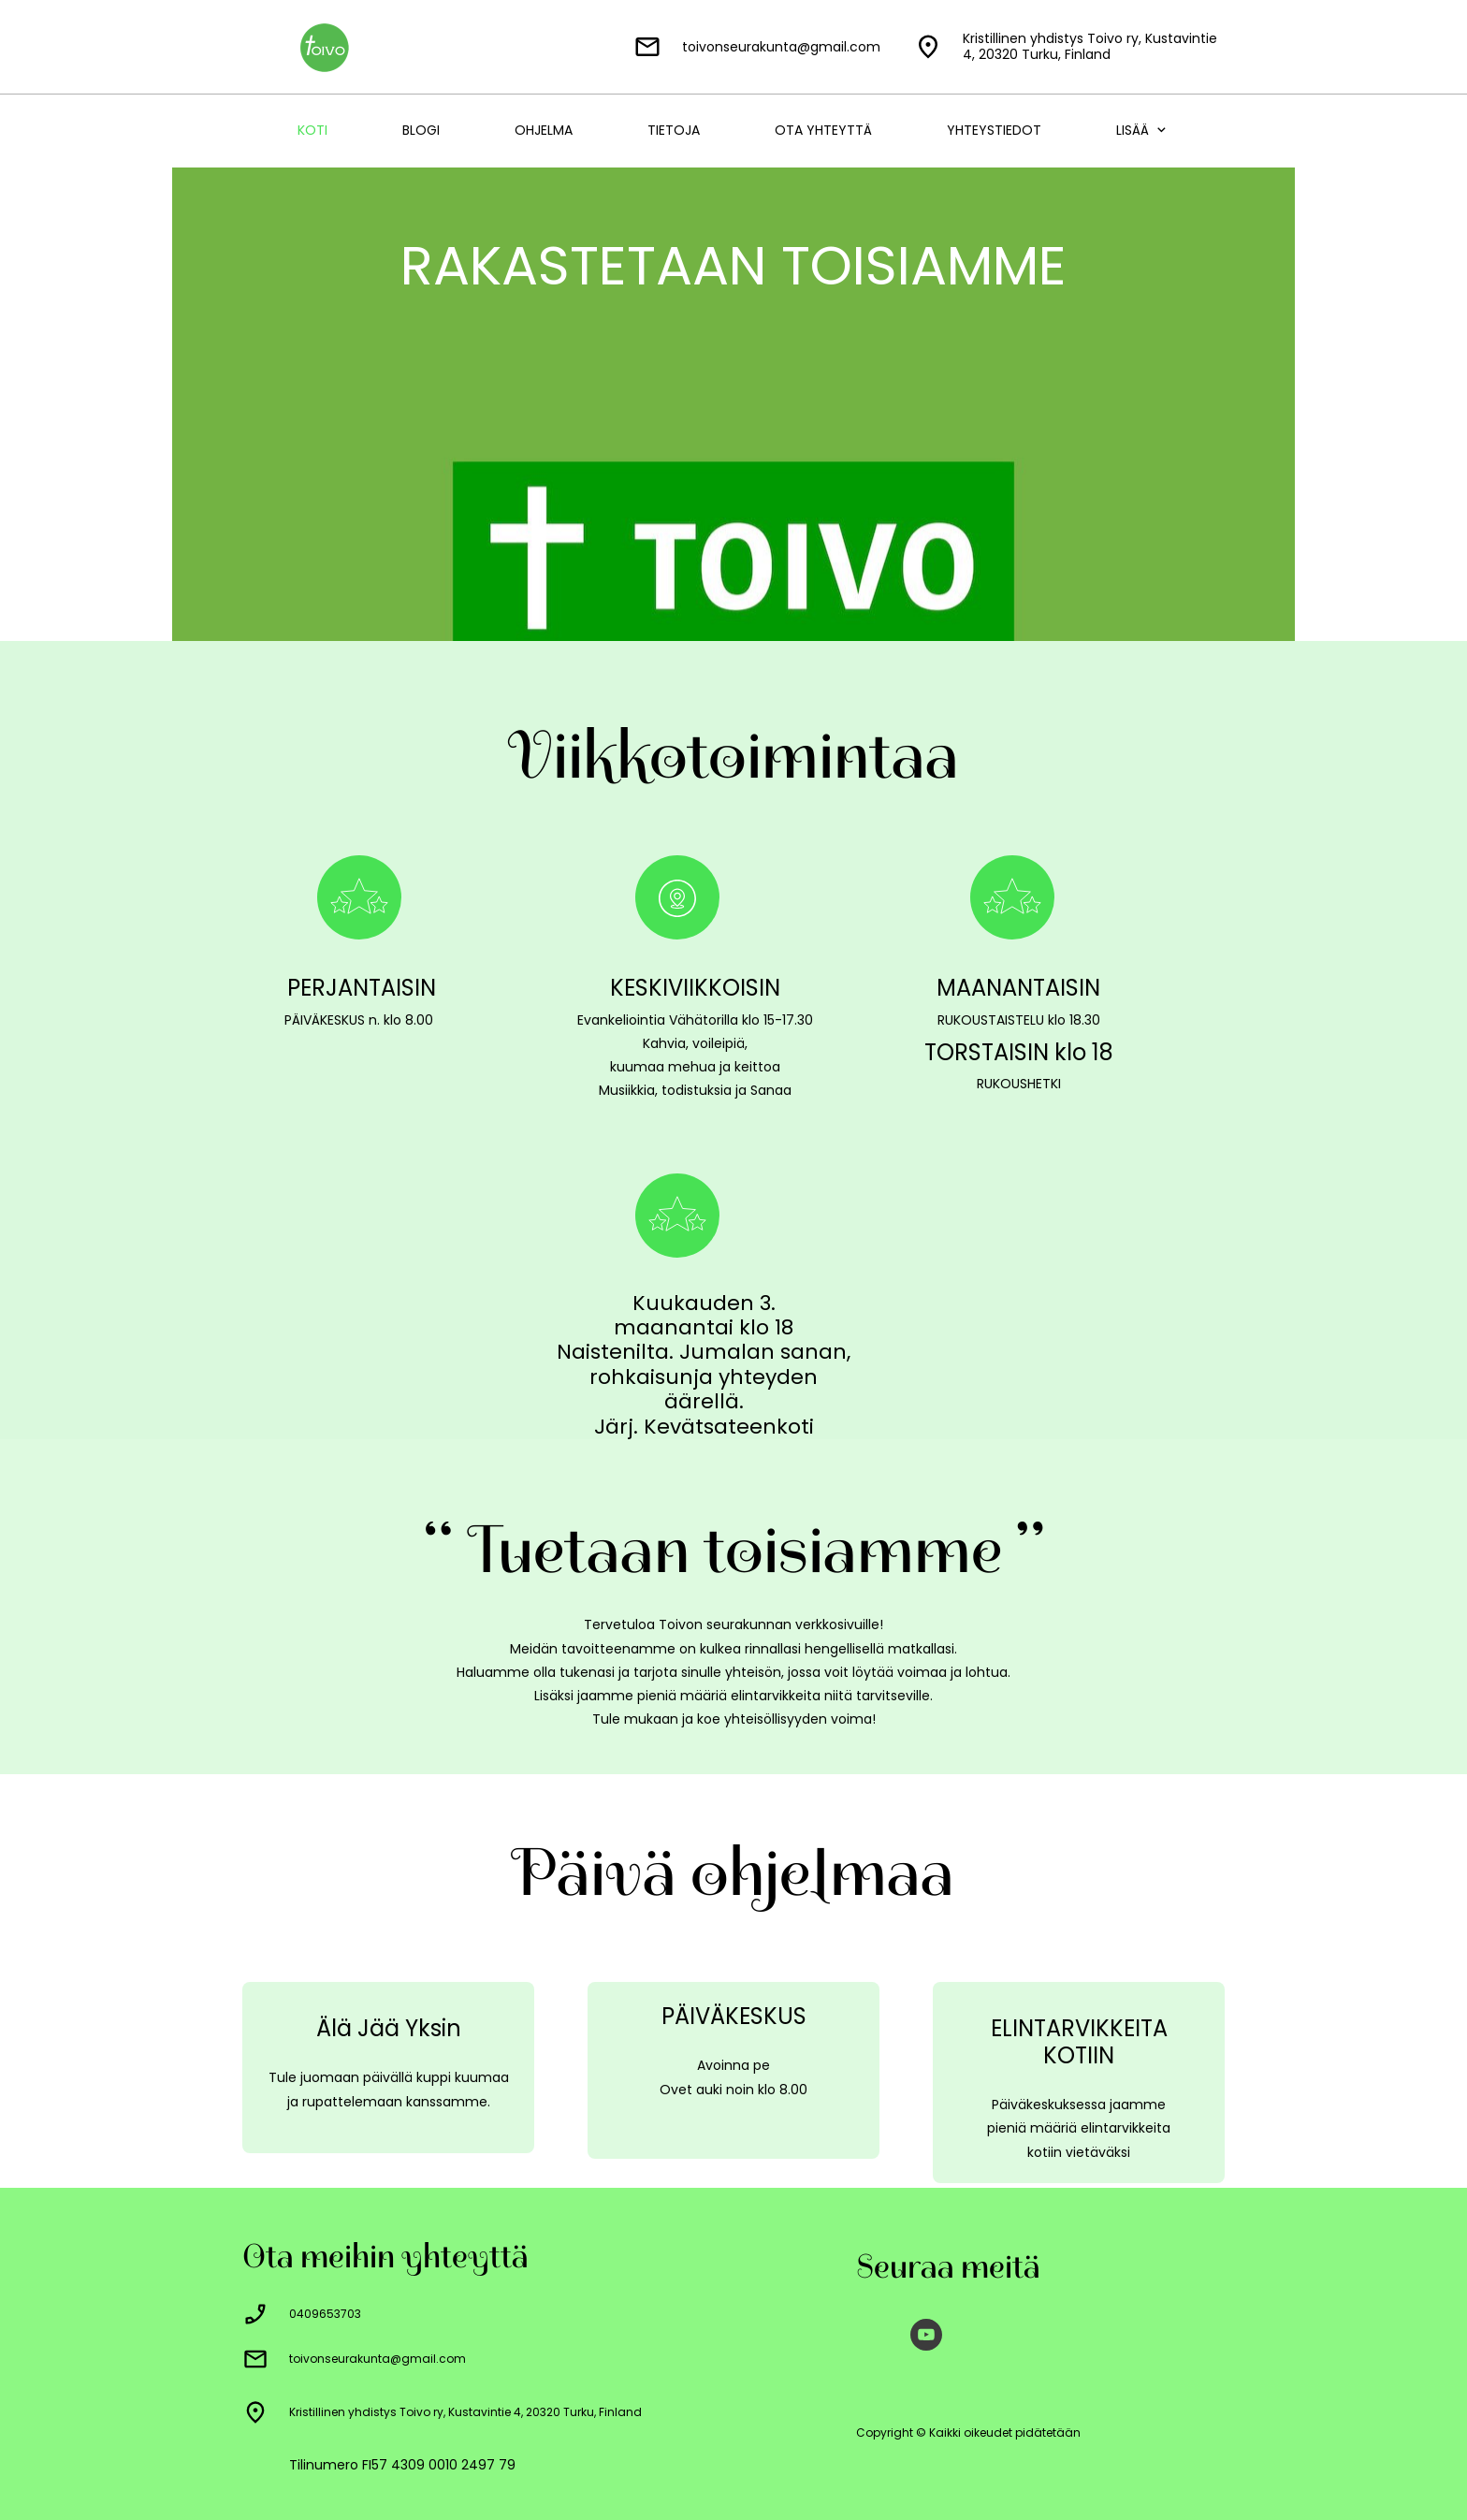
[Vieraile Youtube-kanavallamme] (926, 2335)
